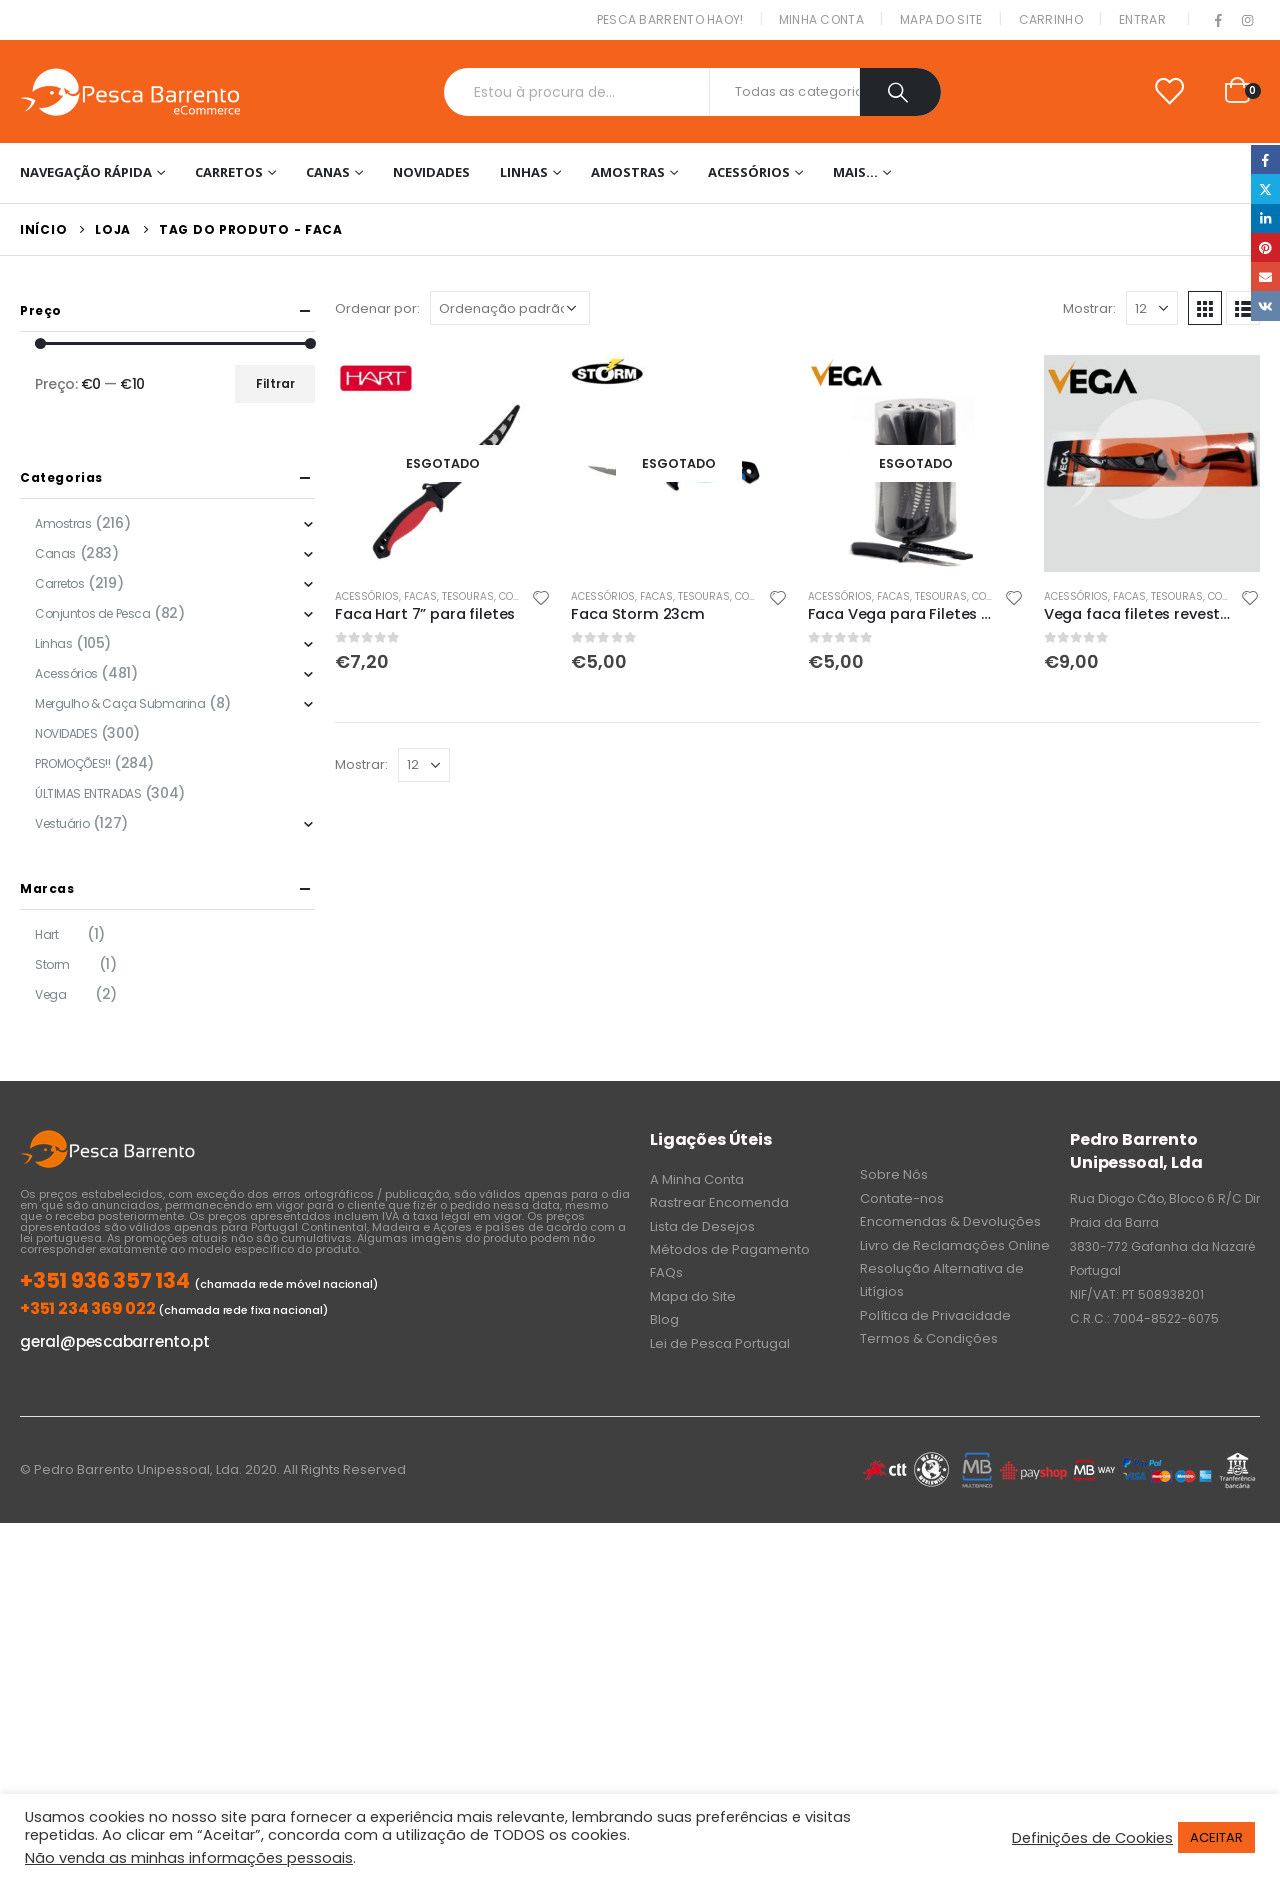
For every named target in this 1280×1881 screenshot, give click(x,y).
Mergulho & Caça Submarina (120, 703)
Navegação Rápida (86, 172)
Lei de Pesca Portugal (720, 1343)
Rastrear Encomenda (719, 1202)
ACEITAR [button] (1216, 1837)
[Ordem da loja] (510, 308)
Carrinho (1051, 19)
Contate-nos (902, 1198)
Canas (328, 172)
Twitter (1265, 188)
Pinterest (1265, 247)
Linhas (524, 172)
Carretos (229, 172)
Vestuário (62, 823)
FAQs (666, 1272)
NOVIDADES (431, 172)
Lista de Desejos (702, 1226)
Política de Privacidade (935, 1315)
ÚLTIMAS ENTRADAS (88, 793)
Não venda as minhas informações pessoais (189, 1858)
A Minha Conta (697, 1179)
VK (1265, 305)
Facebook (1265, 159)
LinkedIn (1265, 218)
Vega (50, 994)
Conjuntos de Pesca (92, 613)
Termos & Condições (929, 1338)
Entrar (1142, 19)
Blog (664, 1319)
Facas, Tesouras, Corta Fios (480, 596)
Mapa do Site (941, 19)
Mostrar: (1089, 308)
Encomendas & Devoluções (950, 1221)
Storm (52, 964)
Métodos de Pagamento (730, 1249)
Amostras (628, 172)
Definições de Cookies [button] (1092, 1838)
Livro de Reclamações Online (955, 1245)
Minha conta (821, 19)
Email (1265, 276)
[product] (443, 463)
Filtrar (275, 383)
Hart (46, 934)
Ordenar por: (377, 308)
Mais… (855, 172)
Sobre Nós (894, 1174)
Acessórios (749, 172)
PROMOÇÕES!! (72, 763)
